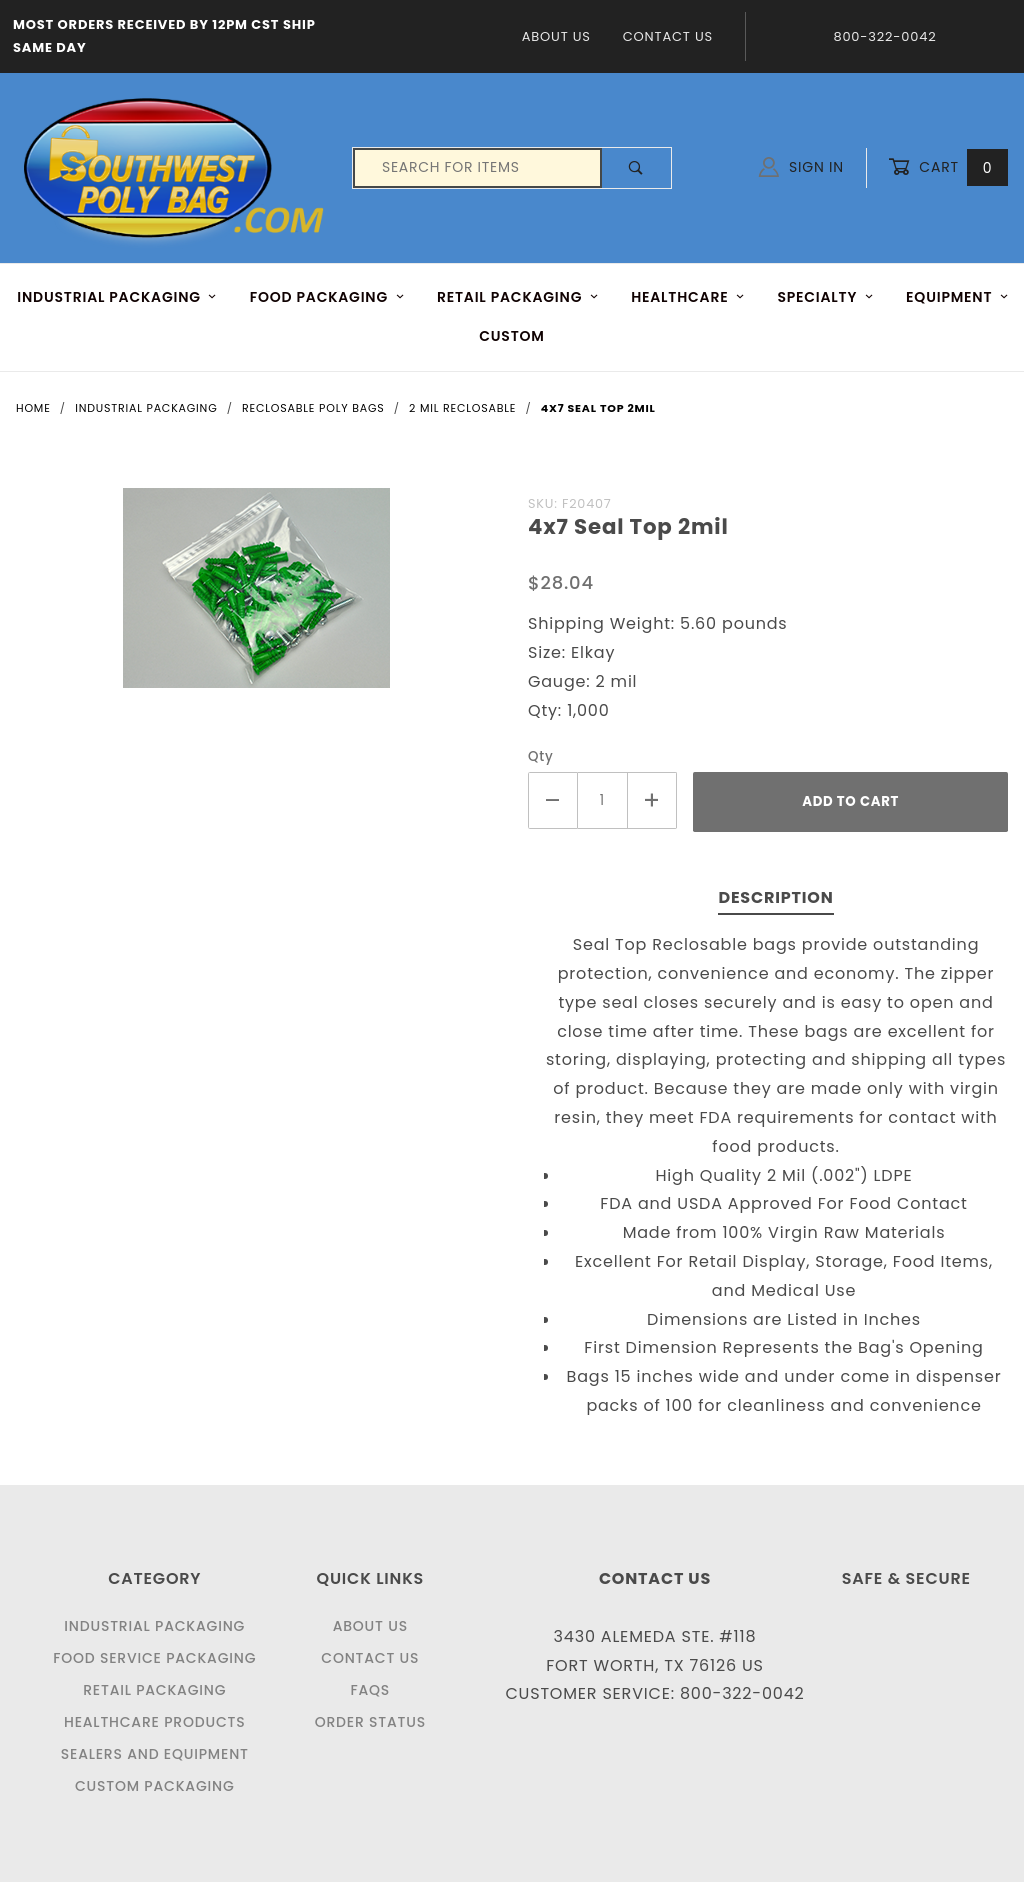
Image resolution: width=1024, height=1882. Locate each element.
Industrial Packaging (154, 1626)
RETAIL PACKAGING (518, 297)
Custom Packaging (155, 1786)
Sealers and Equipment (155, 1754)
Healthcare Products (154, 1722)
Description (775, 897)
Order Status (370, 1722)
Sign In (801, 167)
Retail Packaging (154, 1690)
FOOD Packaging (327, 297)
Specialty (825, 297)
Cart (948, 167)
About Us (556, 36)
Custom (512, 336)
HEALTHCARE (688, 297)
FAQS (370, 1690)
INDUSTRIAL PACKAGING (117, 297)
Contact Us (668, 36)
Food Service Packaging (154, 1658)
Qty (541, 756)
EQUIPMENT (957, 297)
